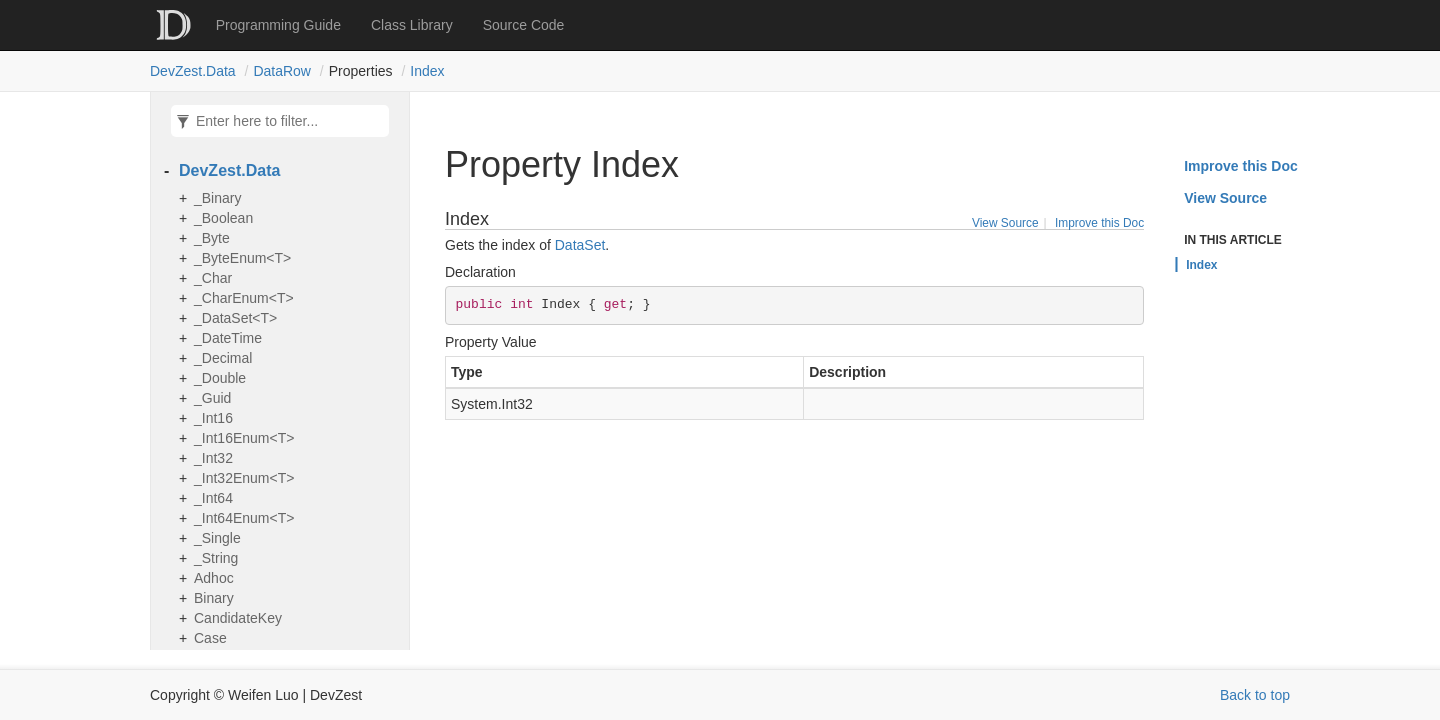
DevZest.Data (193, 71)
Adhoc (214, 578)
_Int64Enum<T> (244, 518)
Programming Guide (278, 25)
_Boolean (223, 218)
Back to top (1255, 695)
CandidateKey (238, 618)
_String (216, 558)
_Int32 (213, 458)
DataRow (282, 71)
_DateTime (228, 338)
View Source (1005, 223)
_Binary (217, 198)
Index (427, 71)
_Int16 (213, 418)
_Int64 (213, 498)
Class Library (412, 25)
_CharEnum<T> (244, 298)
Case (210, 638)
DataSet (580, 245)
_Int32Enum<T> (244, 478)
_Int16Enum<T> (244, 438)
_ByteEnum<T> (242, 258)
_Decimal (223, 358)
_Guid (212, 398)
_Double (220, 378)
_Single (217, 538)
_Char (213, 278)
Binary (214, 598)
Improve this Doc (1099, 223)
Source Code (524, 25)
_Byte (212, 238)
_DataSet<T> (235, 318)
